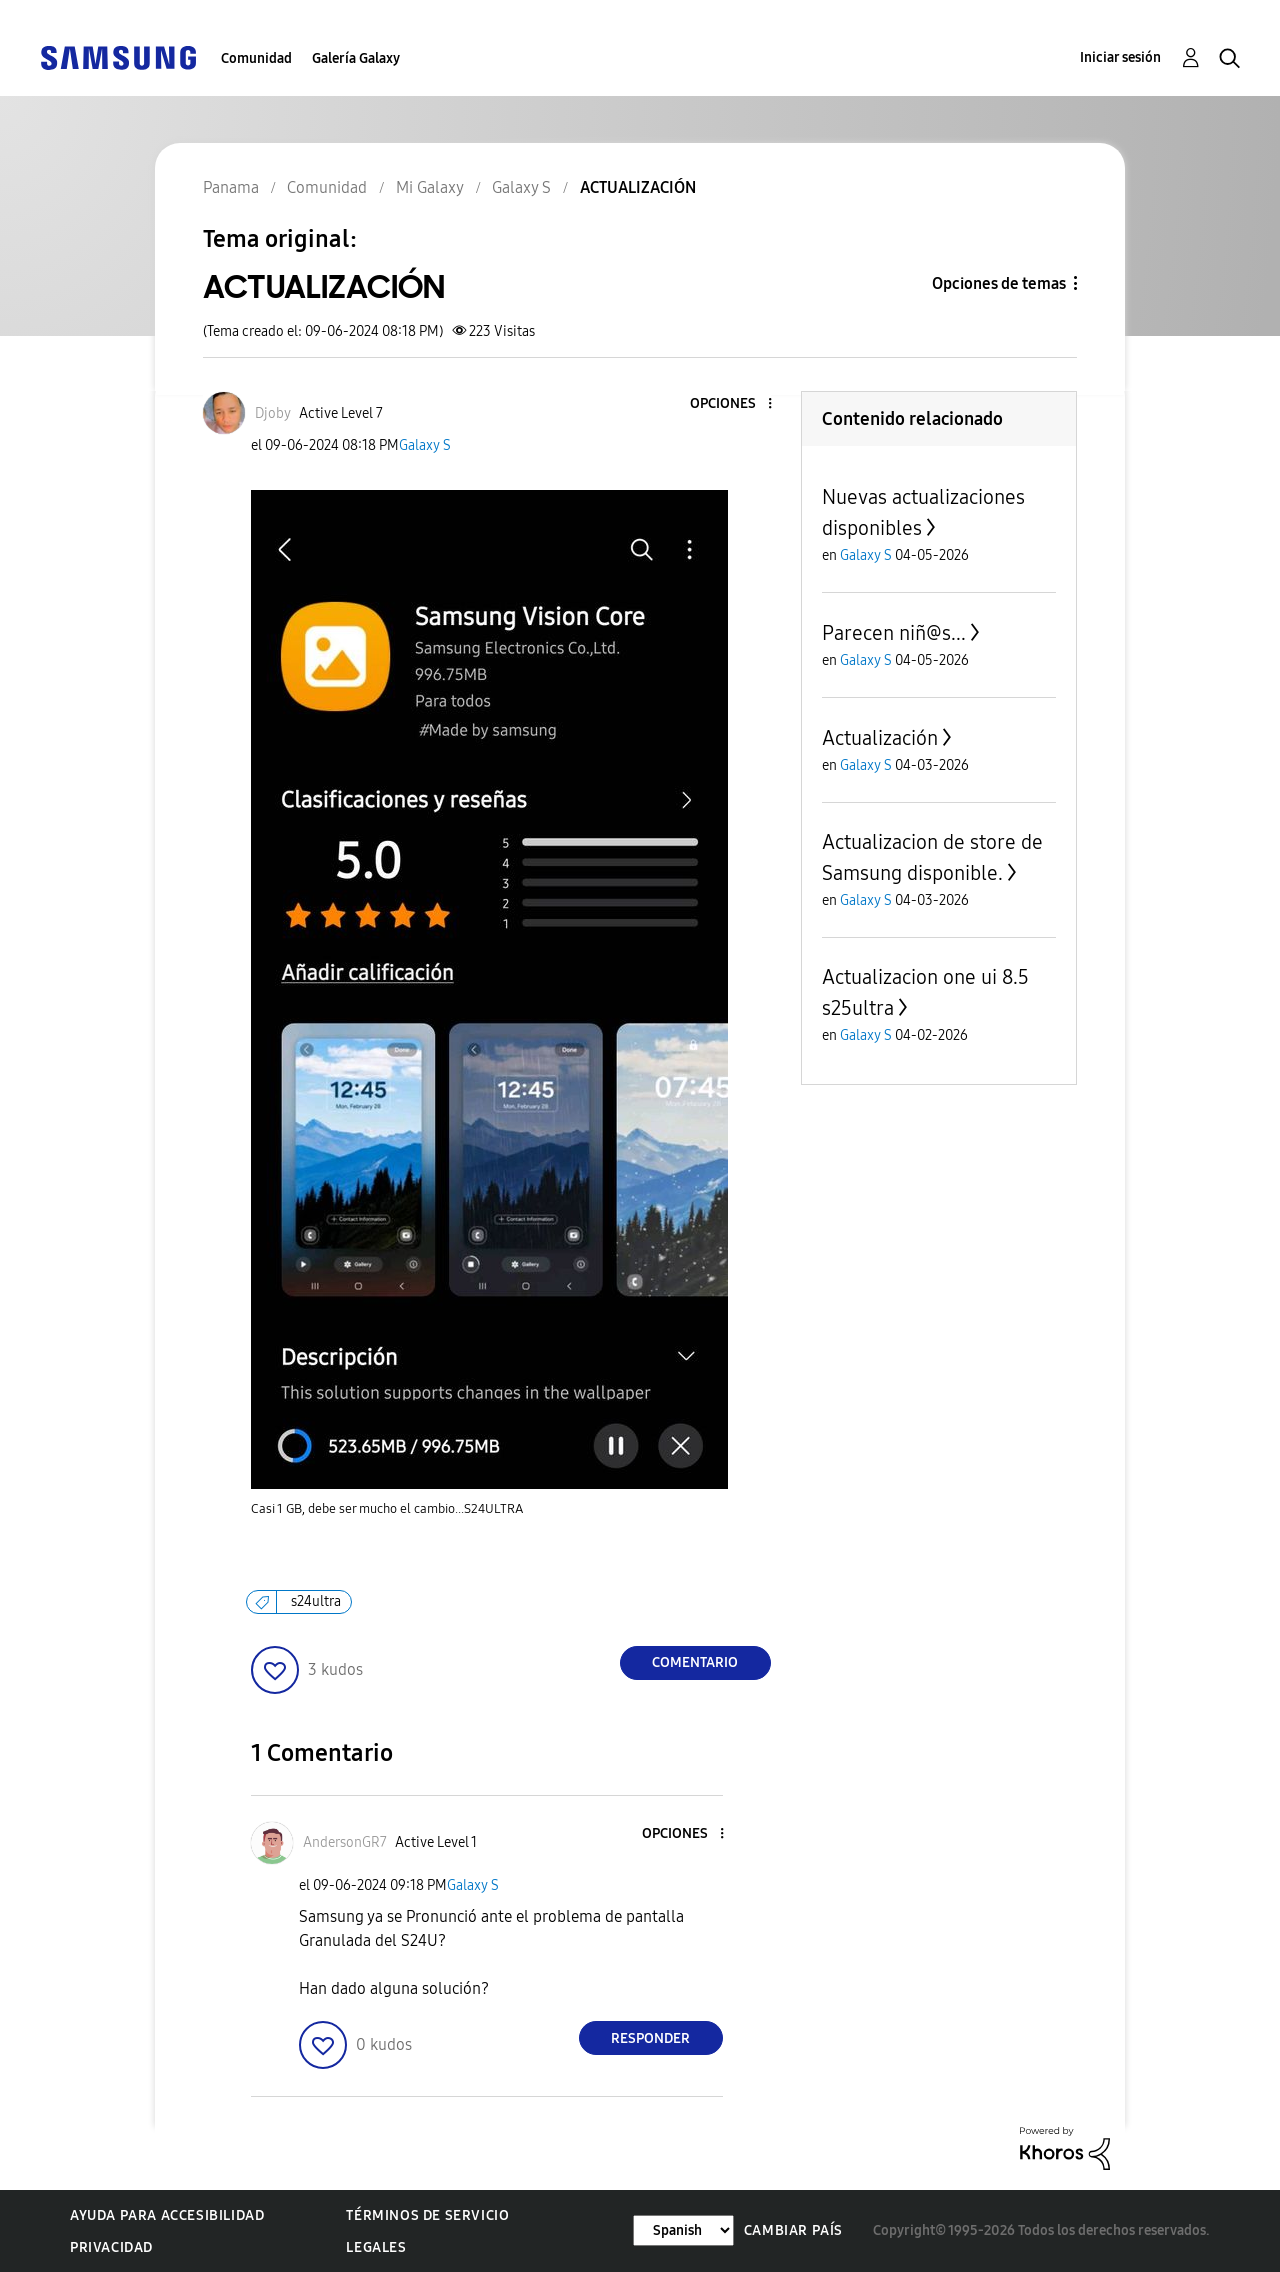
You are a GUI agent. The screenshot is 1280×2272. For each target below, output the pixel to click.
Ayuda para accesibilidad (167, 2215)
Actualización (880, 738)
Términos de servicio (427, 2215)
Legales (376, 2247)
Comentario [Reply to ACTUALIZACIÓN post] (695, 1662)
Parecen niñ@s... (894, 633)
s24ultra (316, 1601)
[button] (736, 404)
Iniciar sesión (1120, 57)
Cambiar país (793, 2230)
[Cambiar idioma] (683, 2230)
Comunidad (256, 58)
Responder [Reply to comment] (650, 2038)
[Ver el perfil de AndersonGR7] (345, 1842)
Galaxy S (425, 445)
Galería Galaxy (356, 58)
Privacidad (111, 2247)
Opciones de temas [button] (999, 283)
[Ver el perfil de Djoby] (273, 413)
